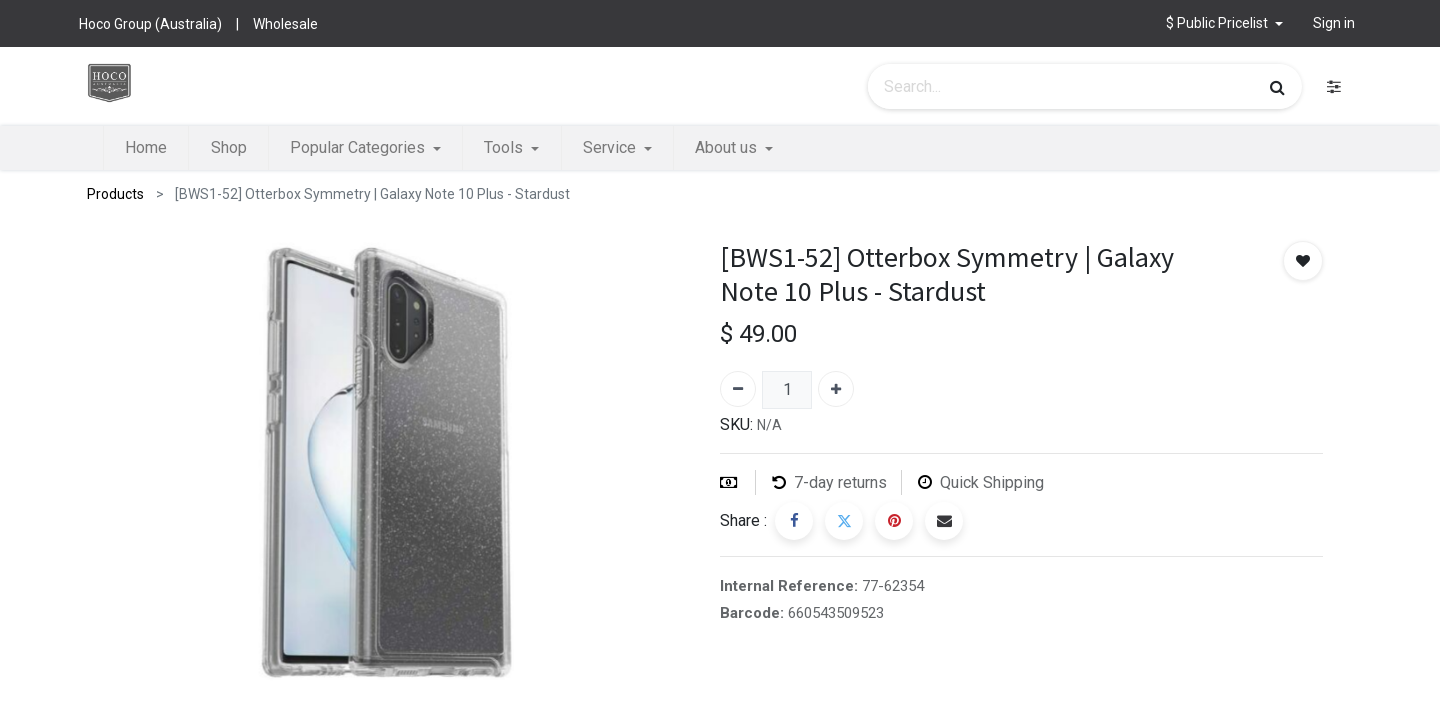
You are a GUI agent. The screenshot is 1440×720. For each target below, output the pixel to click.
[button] (1224, 23)
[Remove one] (738, 389)
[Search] (1277, 87)
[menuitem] (146, 148)
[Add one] (836, 389)
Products (115, 194)
